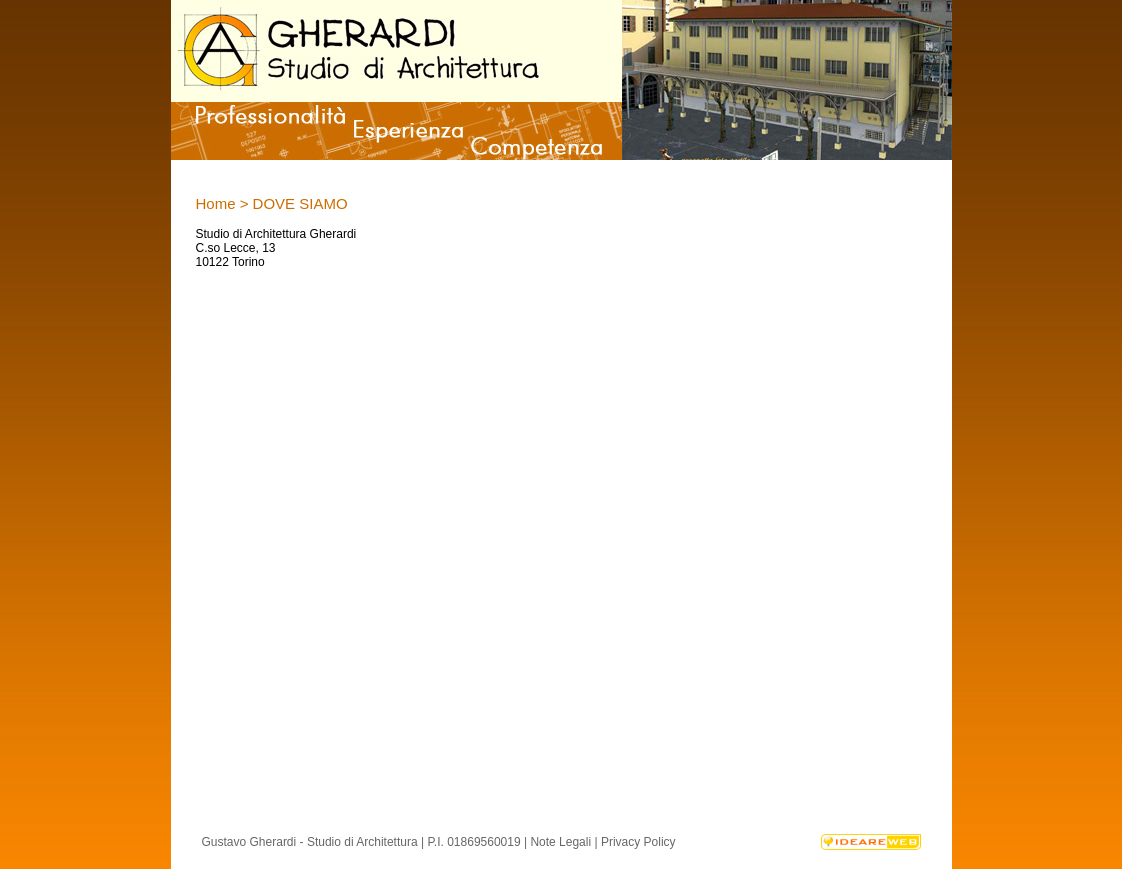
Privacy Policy (638, 842)
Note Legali (560, 842)
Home (216, 203)
